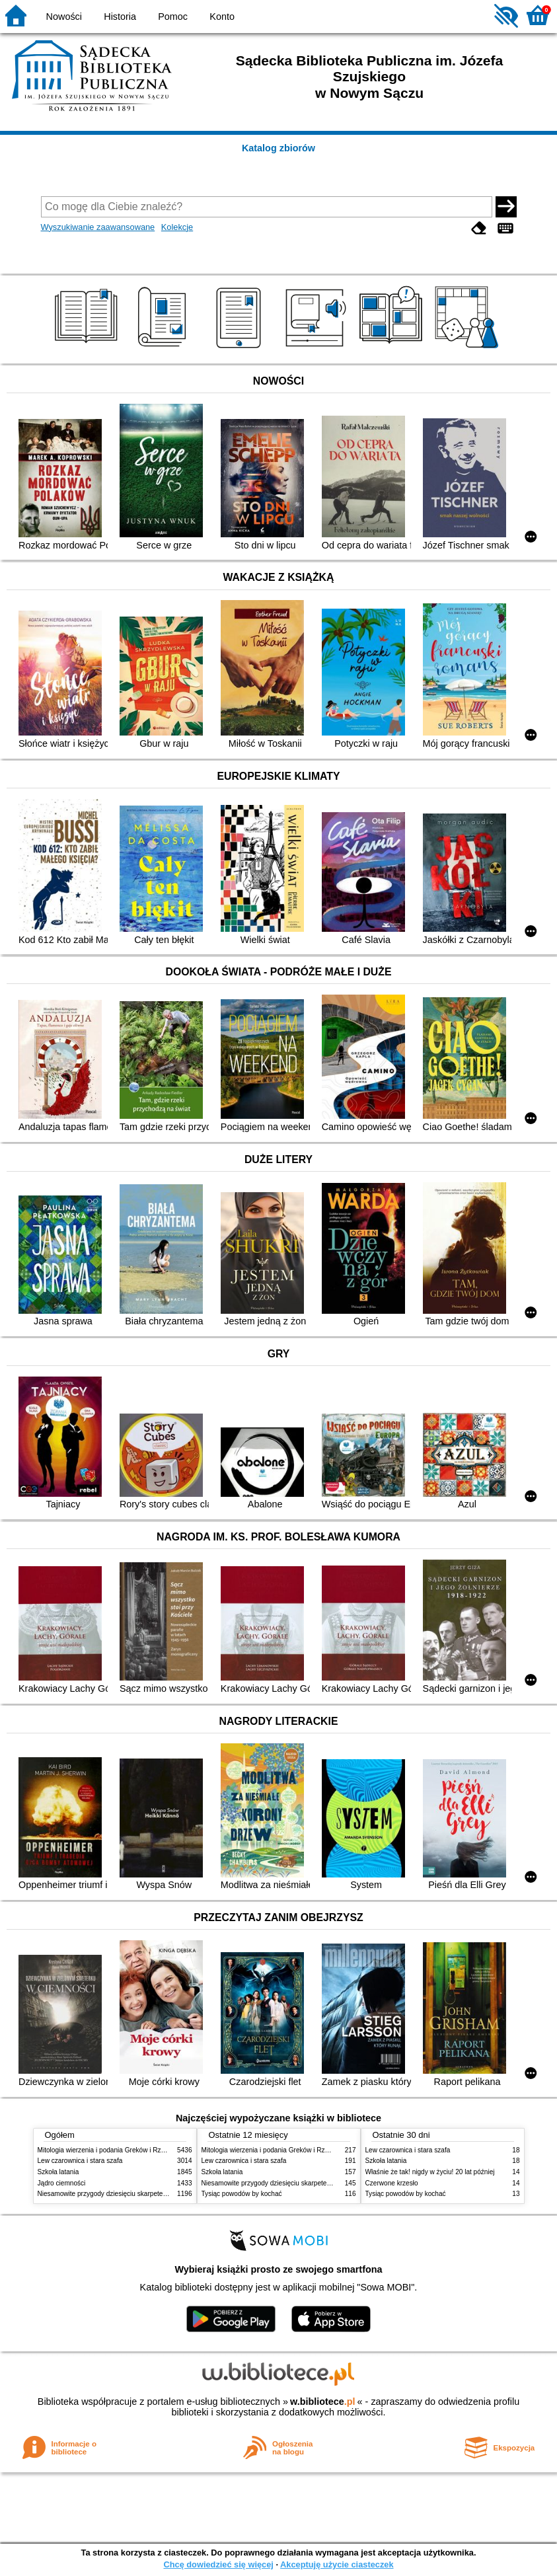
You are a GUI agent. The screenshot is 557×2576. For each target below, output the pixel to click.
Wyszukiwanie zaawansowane (98, 227)
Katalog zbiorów (278, 148)
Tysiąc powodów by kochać (242, 2193)
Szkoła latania (58, 2172)
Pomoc (173, 16)
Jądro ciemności (62, 2183)
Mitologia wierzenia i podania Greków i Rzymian (108, 2150)
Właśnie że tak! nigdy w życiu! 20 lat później (430, 2172)
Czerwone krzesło (391, 2183)
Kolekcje (177, 227)
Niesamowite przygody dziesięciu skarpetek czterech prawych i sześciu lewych (154, 2193)
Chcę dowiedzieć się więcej (218, 2564)
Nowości (64, 16)
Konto (222, 16)
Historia (120, 16)
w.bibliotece (322, 2401)
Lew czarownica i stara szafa (80, 2160)
